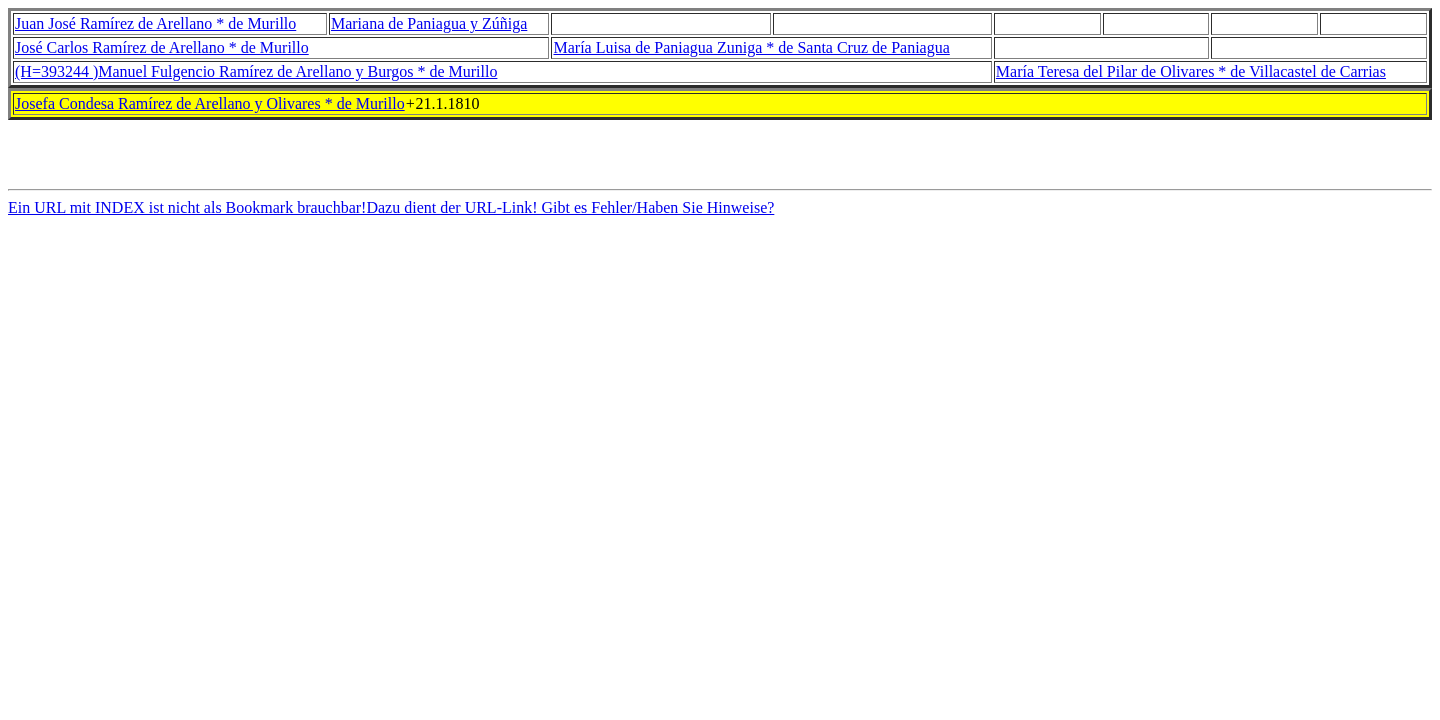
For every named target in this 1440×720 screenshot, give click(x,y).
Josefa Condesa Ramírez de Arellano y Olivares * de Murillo (210, 103)
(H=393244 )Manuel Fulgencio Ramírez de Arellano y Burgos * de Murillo (256, 71)
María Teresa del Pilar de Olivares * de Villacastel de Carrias (1191, 71)
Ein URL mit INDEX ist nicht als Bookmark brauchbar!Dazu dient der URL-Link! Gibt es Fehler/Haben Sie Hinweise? (391, 213)
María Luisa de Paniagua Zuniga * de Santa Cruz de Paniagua (751, 47)
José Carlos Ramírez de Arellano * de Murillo (162, 47)
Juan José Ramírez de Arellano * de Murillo (155, 23)
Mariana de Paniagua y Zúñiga (429, 23)
